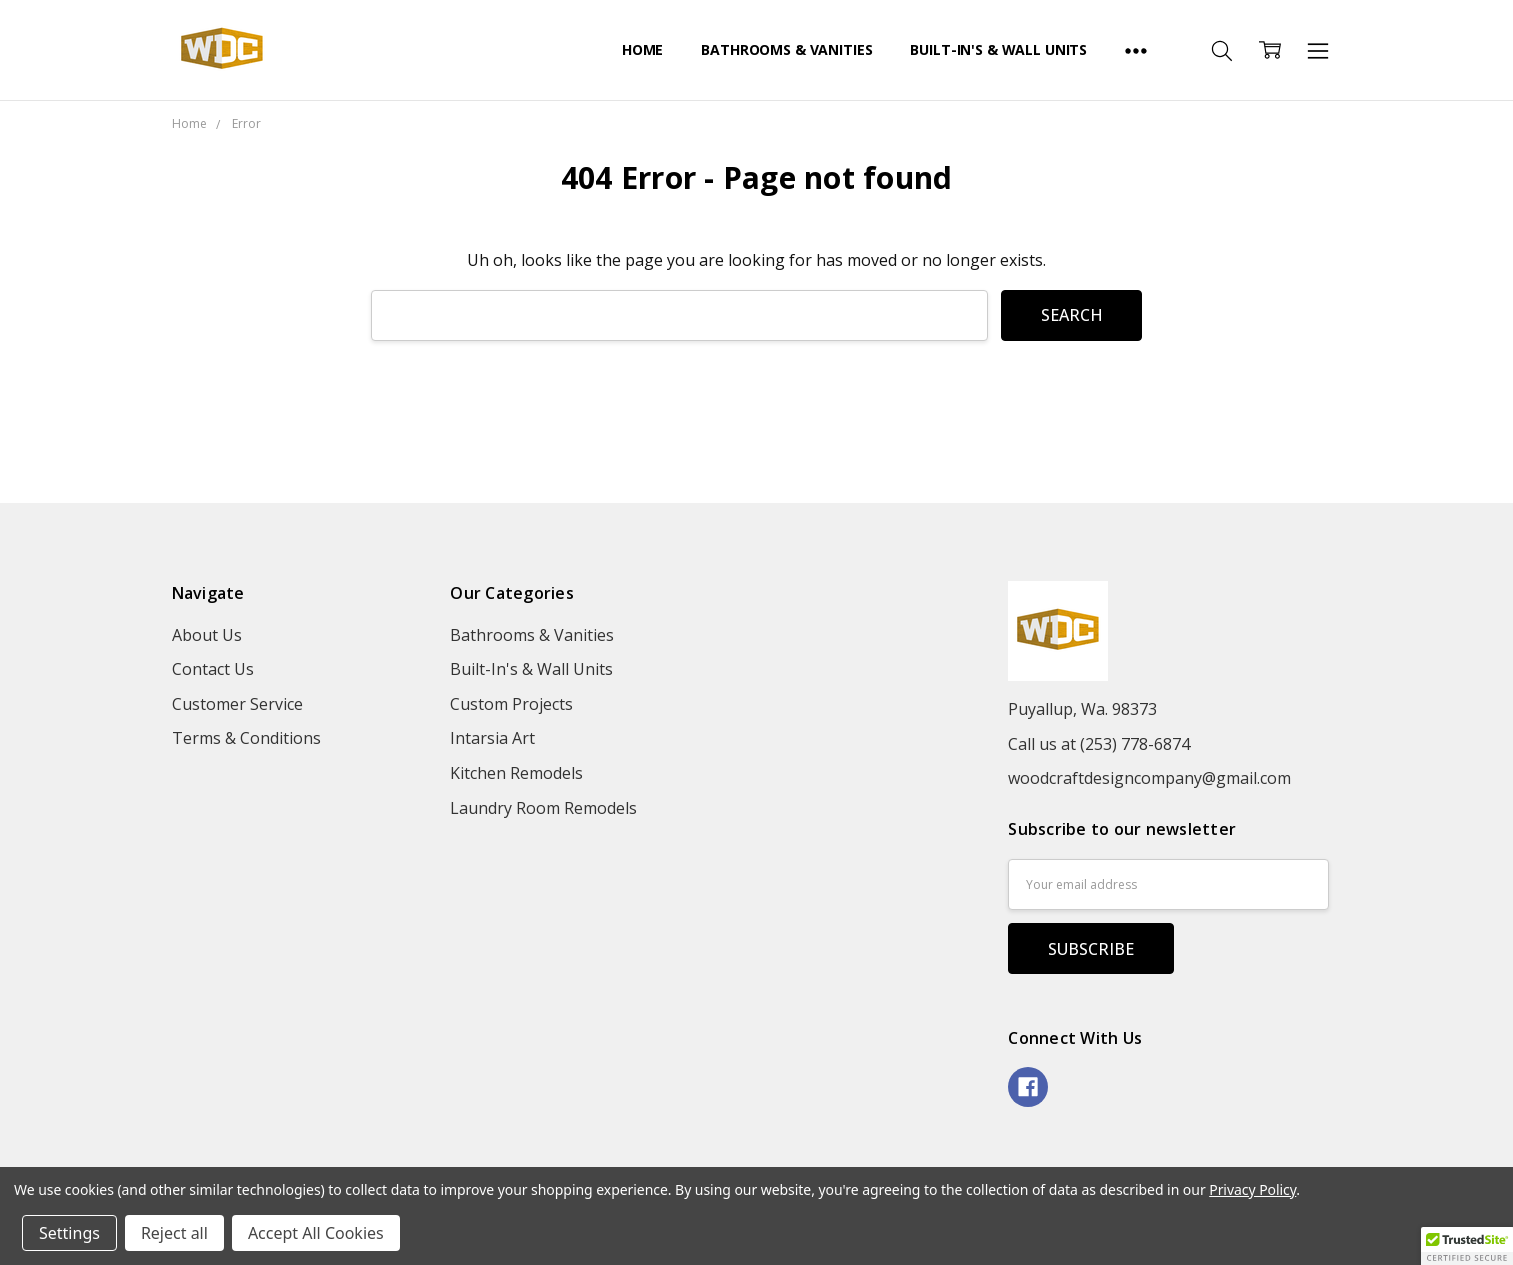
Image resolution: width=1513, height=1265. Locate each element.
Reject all (174, 1233)
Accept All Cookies (316, 1233)
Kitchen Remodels (516, 773)
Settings (69, 1233)
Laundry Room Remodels (543, 808)
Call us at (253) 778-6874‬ (1099, 744)
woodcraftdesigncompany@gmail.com (1149, 778)
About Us (207, 635)
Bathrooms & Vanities (786, 49)
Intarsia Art (492, 738)
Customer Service (237, 704)
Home (642, 49)
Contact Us (213, 669)
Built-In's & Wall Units (998, 49)
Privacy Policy (1252, 1189)
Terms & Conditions (246, 738)
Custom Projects (511, 704)
